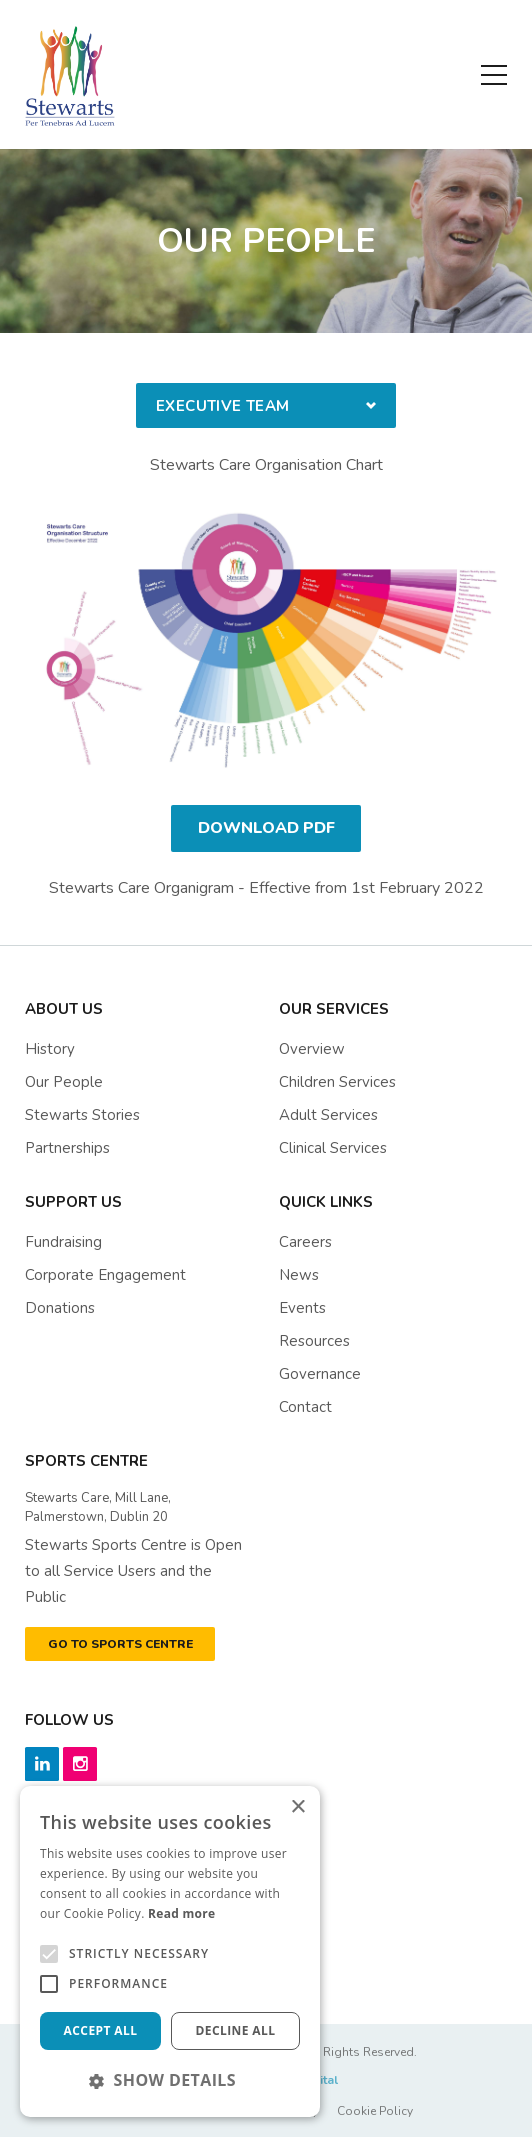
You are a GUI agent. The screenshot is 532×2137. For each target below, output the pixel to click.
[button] (170, 2080)
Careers (305, 1242)
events (302, 1308)
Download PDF (266, 828)
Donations (60, 1308)
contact (305, 1407)
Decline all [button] (236, 2030)
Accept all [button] (101, 2030)
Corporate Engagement (105, 1275)
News (299, 1275)
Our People (64, 1082)
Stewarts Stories (82, 1115)
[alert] (170, 1951)
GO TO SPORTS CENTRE (120, 1644)
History (50, 1049)
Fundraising (63, 1242)
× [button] (297, 1807)
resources (314, 1341)
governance (320, 1374)
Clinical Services (333, 1148)
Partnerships (67, 1148)
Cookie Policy (375, 2111)
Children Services (337, 1082)
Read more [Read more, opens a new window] (181, 1913)
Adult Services (328, 1115)
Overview (312, 1049)
